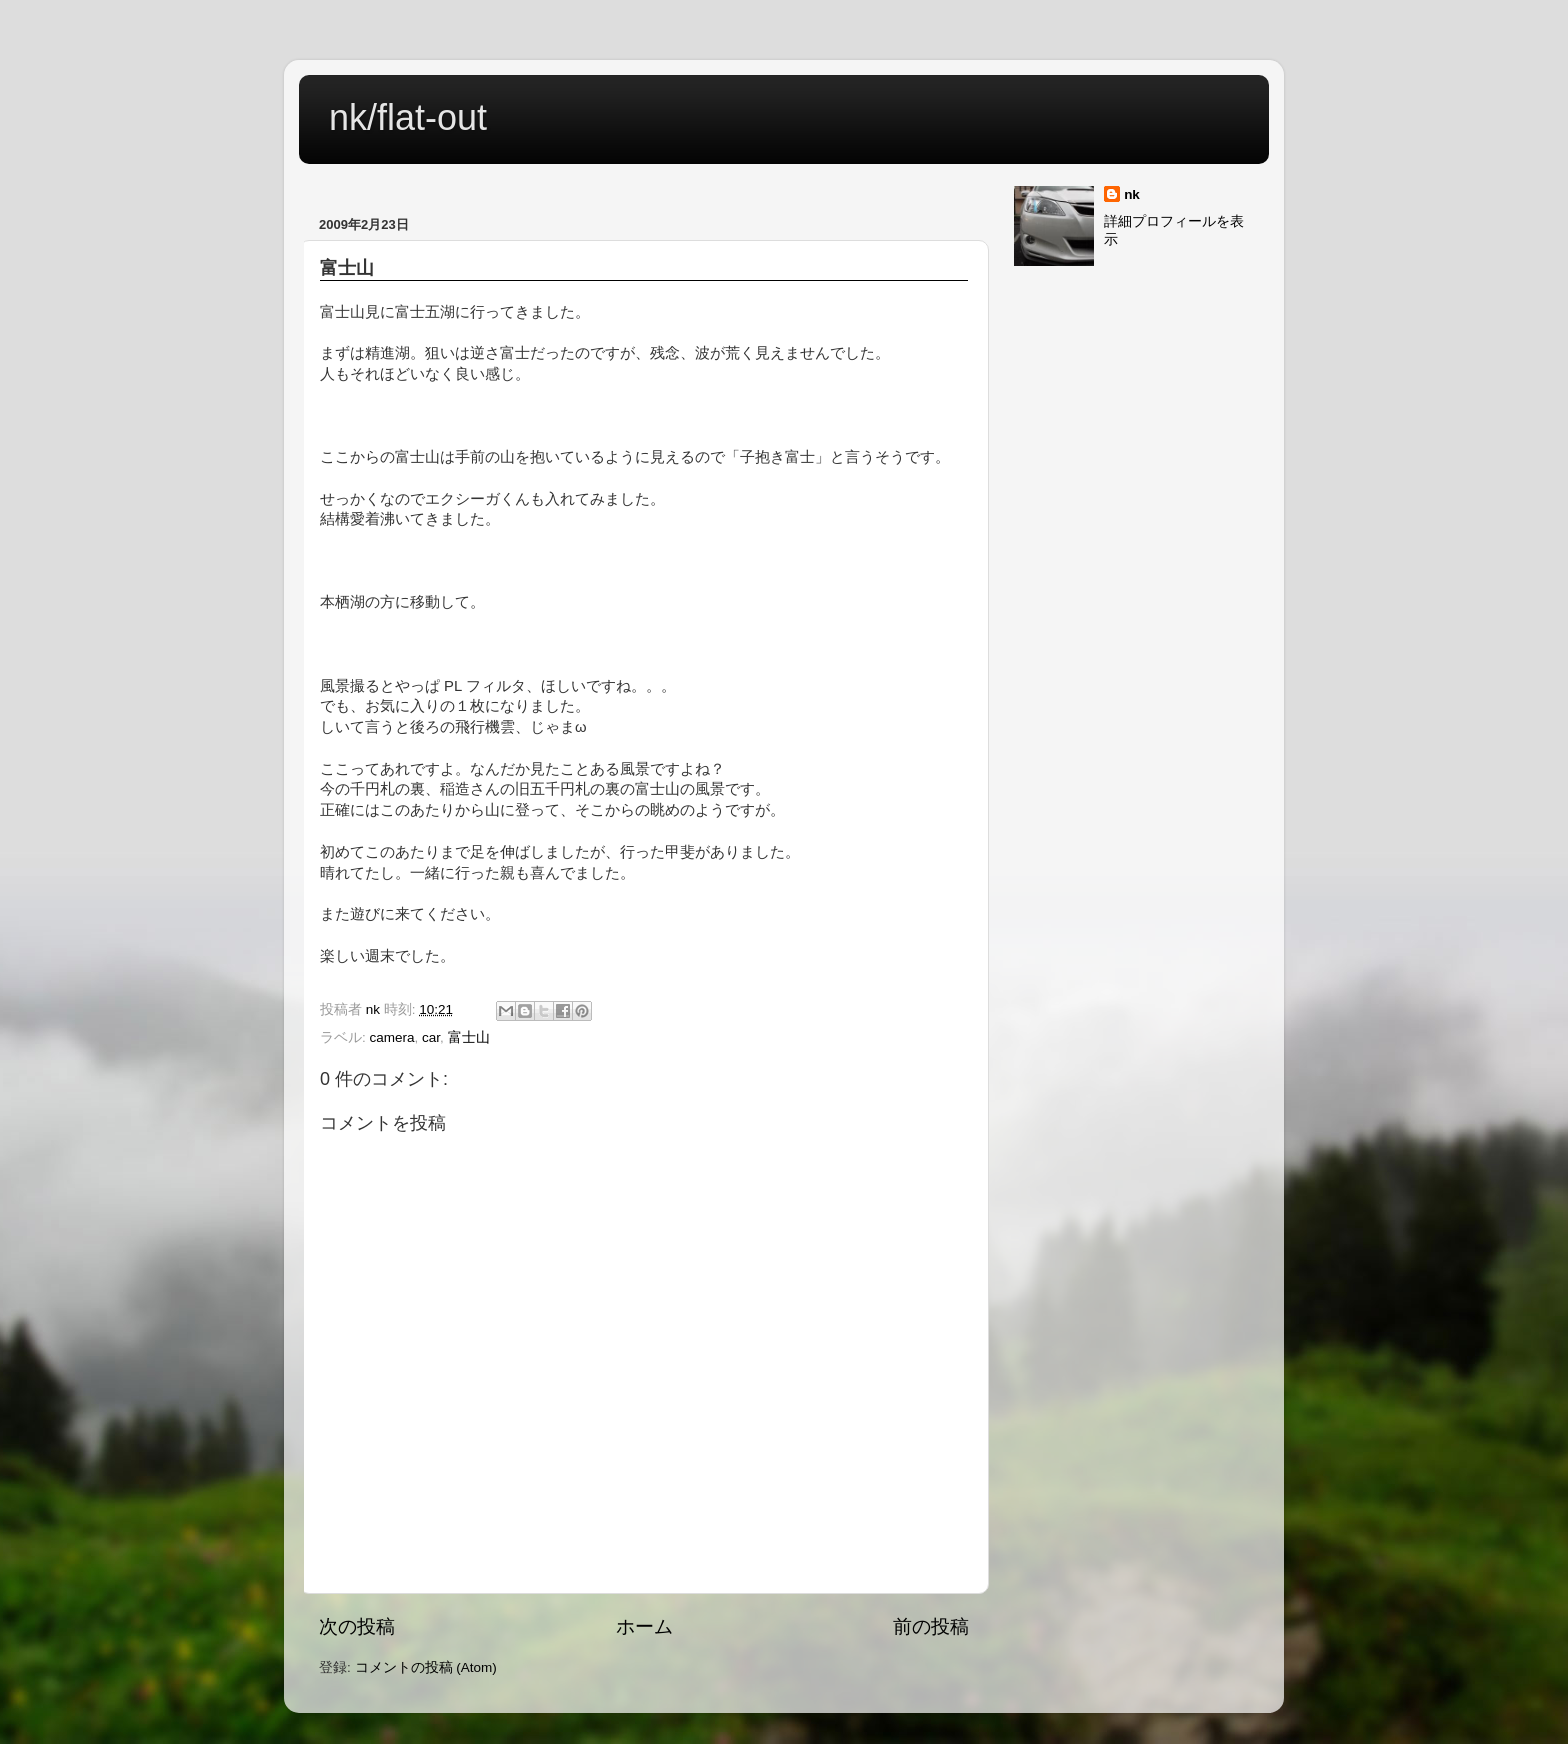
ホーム (644, 1626)
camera (392, 1037)
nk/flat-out (408, 117)
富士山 (469, 1037)
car (431, 1037)
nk (1132, 194)
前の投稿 (931, 1626)
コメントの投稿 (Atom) (426, 1667)
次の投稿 (357, 1626)
